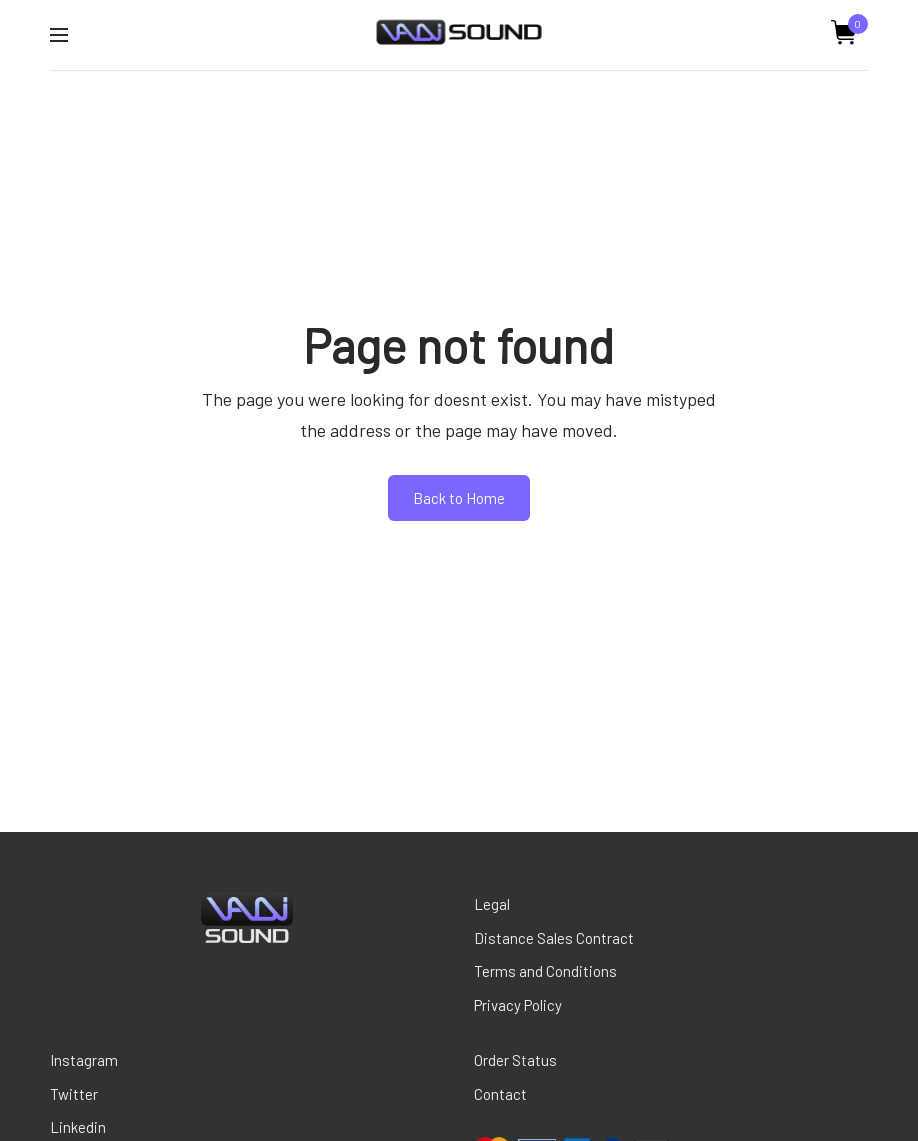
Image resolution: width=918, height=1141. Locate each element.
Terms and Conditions (545, 971)
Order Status (515, 1060)
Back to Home (459, 498)
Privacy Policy (518, 1005)
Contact (500, 1094)
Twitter (74, 1094)
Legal (492, 904)
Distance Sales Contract (554, 938)
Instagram (84, 1060)
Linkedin (78, 1127)
